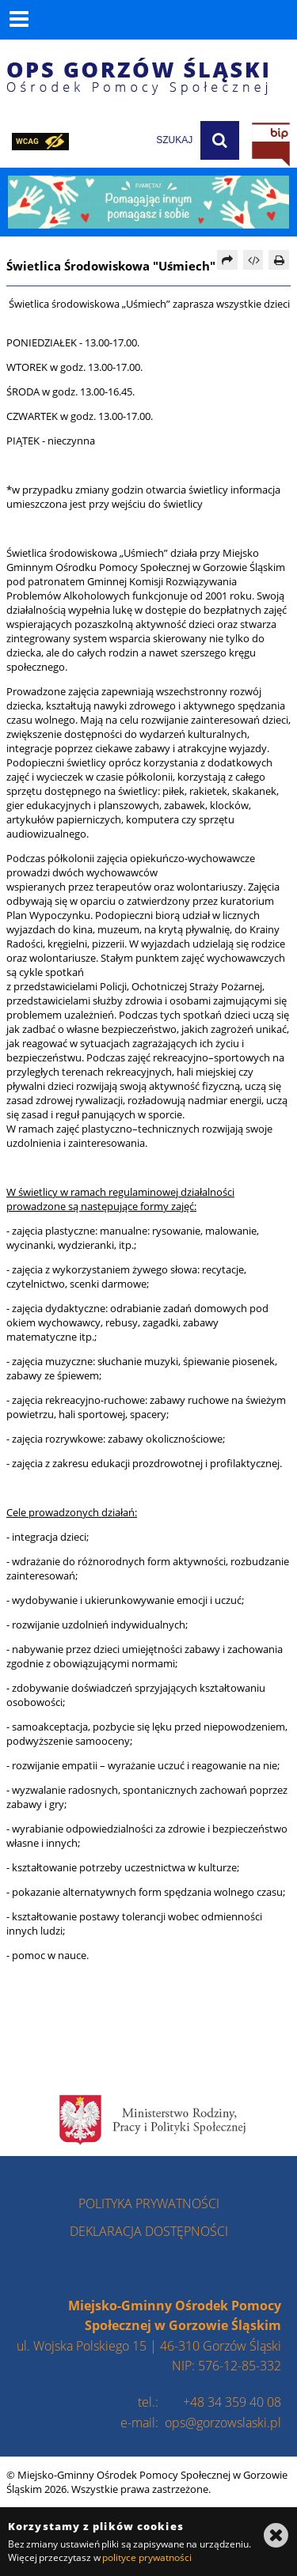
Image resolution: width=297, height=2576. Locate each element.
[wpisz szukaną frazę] (134, 140)
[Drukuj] (278, 260)
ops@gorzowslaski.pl (223, 2422)
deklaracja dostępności (149, 2231)
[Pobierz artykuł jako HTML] (253, 260)
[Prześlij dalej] (227, 260)
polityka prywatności (148, 2203)
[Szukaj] (219, 140)
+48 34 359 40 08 (232, 2402)
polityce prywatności (146, 2557)
